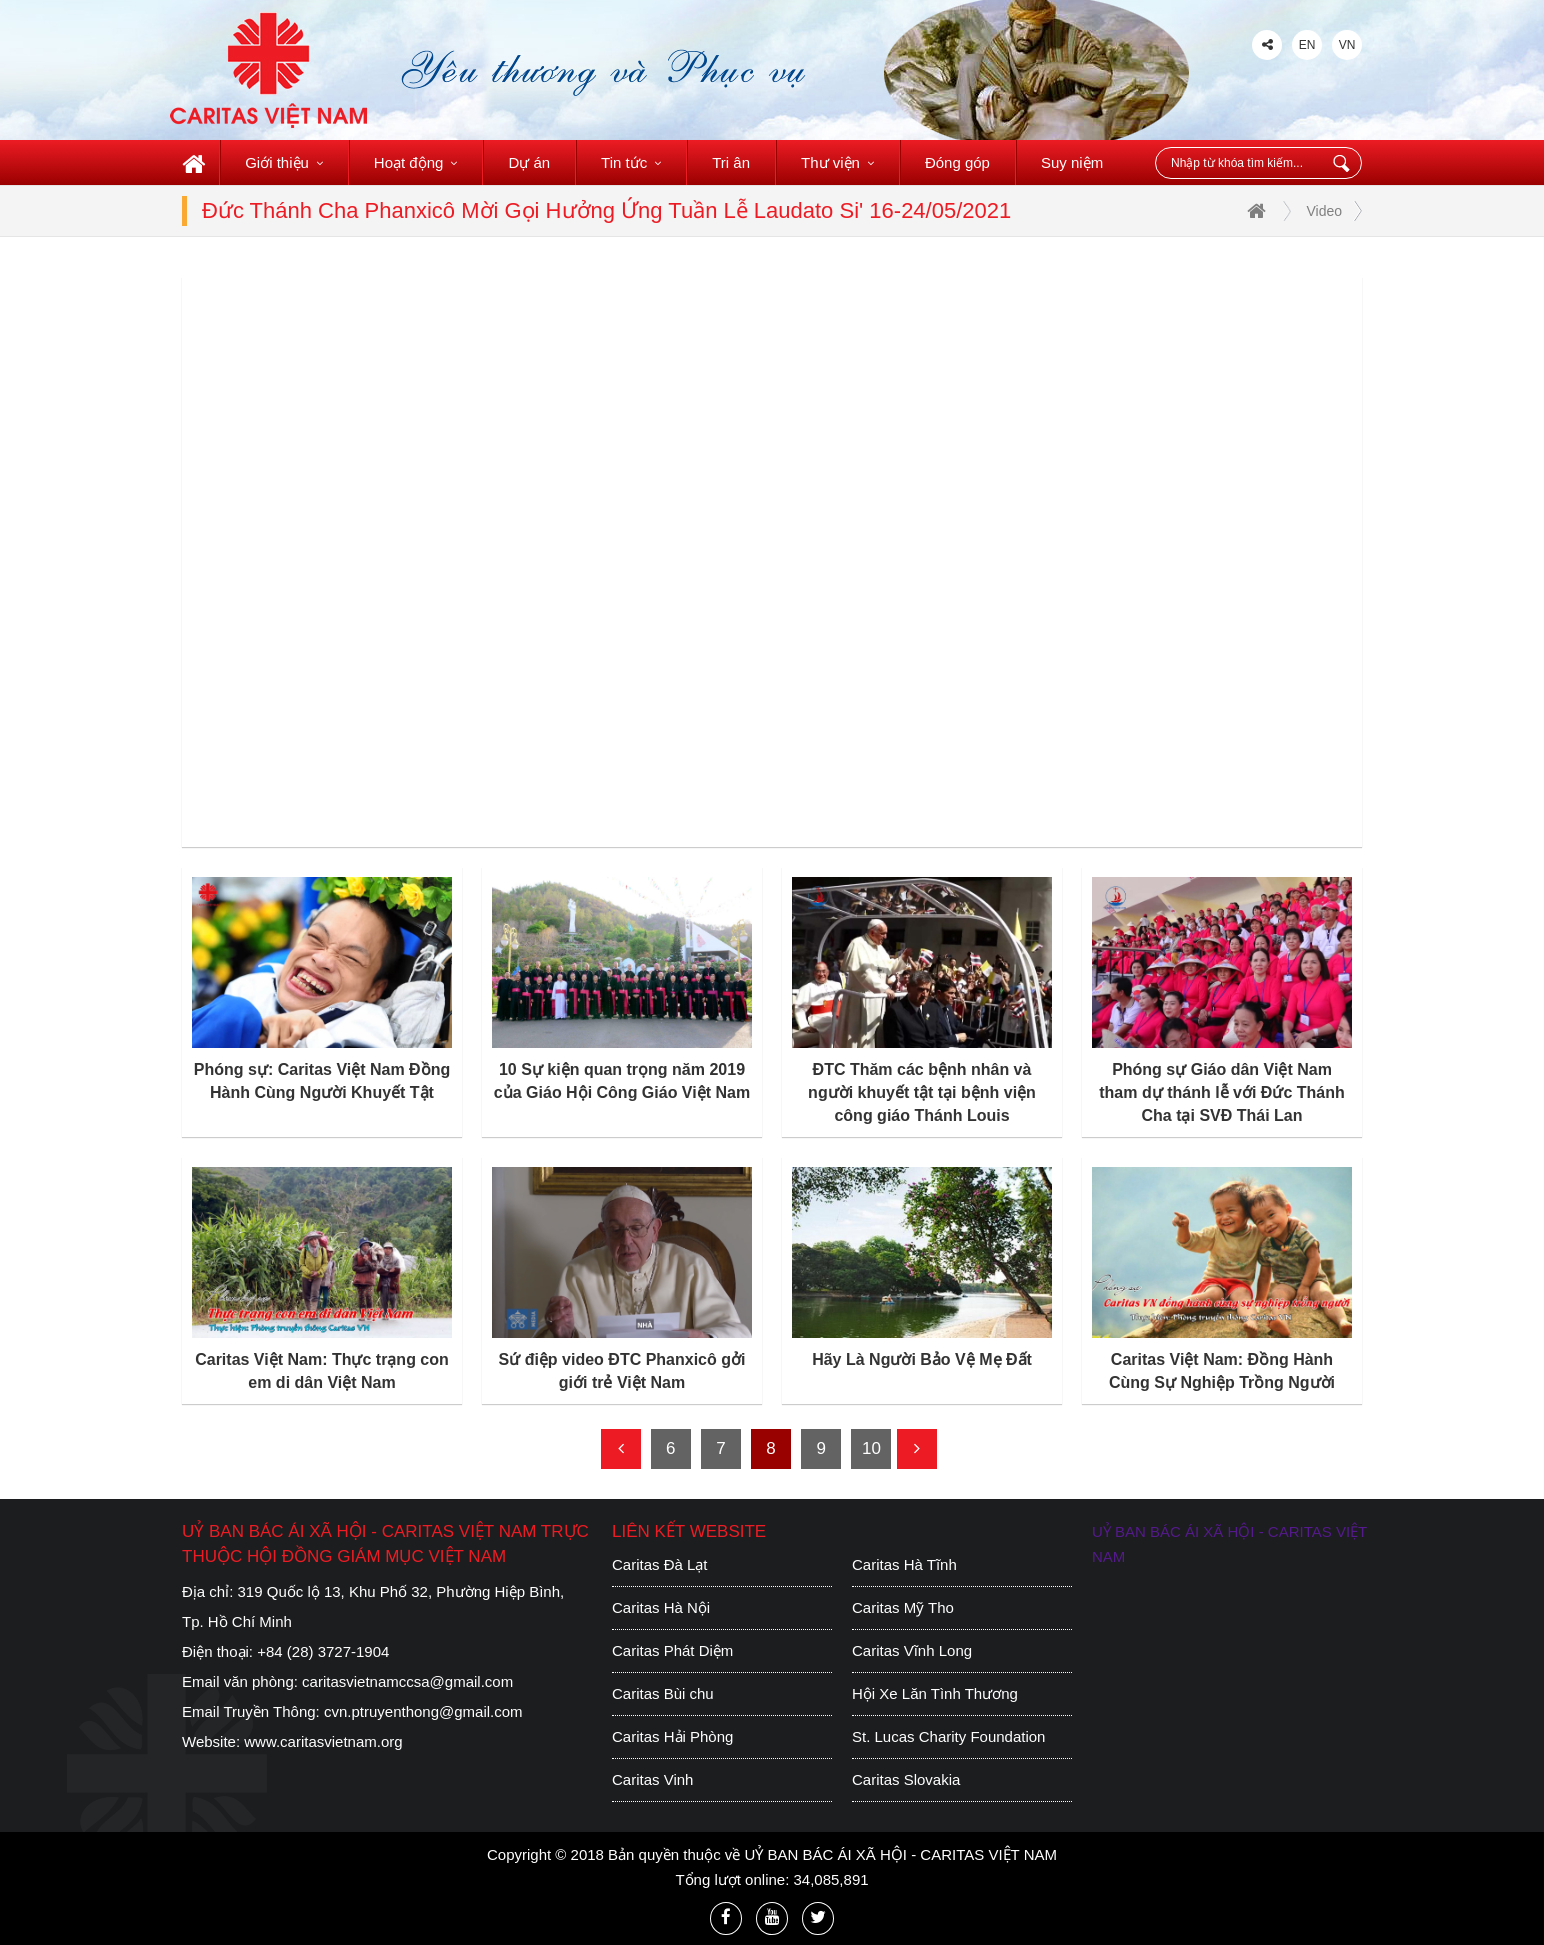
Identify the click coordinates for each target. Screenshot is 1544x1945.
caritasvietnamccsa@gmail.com (407, 1681)
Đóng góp (957, 162)
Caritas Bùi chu (663, 1693)
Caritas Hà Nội (661, 1607)
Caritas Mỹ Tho (903, 1607)
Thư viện (837, 162)
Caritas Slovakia (906, 1779)
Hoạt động (416, 162)
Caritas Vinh (652, 1779)
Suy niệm (1072, 162)
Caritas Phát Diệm (672, 1650)
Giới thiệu (284, 162)
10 (871, 1448)
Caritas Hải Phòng (672, 1736)
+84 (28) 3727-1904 (323, 1651)
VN (1347, 45)
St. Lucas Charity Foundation (948, 1736)
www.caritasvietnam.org (323, 1741)
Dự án (529, 162)
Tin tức (631, 162)
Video (1324, 211)
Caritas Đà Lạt (660, 1564)
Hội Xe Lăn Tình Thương (935, 1693)
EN (1307, 45)
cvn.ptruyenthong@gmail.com (423, 1711)
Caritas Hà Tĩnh (904, 1564)
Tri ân (731, 162)
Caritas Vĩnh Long (912, 1650)
